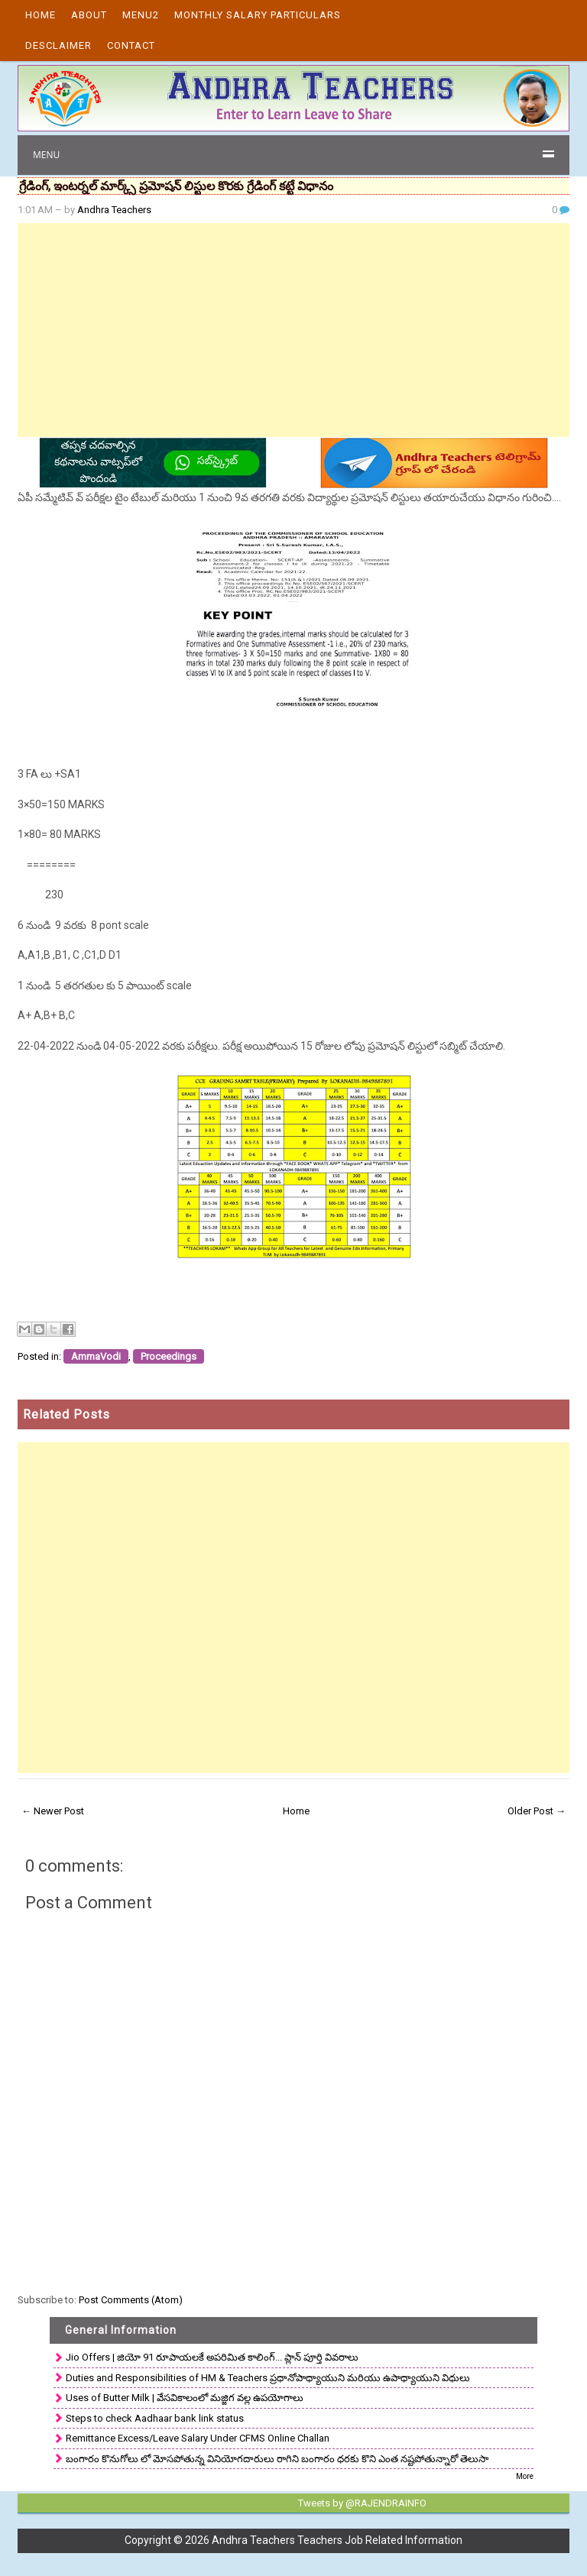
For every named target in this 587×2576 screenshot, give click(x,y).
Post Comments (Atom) (131, 2300)
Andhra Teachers (114, 209)
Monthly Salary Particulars (257, 15)
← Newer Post (52, 1811)
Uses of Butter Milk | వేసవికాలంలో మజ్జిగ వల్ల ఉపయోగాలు (184, 2397)
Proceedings (168, 1356)
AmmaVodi (96, 1356)
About (89, 15)
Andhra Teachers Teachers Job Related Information (337, 2540)
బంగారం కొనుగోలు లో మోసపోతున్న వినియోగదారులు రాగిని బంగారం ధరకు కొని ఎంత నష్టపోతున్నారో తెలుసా (277, 2458)
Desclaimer (58, 45)
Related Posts (66, 1414)
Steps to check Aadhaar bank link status (155, 2418)
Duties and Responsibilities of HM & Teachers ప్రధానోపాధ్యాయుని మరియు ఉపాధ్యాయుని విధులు (268, 2377)
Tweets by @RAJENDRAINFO (362, 2503)
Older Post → (537, 1811)
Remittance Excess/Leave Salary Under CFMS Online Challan (197, 2438)
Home (40, 15)
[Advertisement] (293, 330)
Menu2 (140, 15)
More (524, 2476)
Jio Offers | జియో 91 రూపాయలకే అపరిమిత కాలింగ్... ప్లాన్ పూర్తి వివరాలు (212, 2357)
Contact (131, 45)
